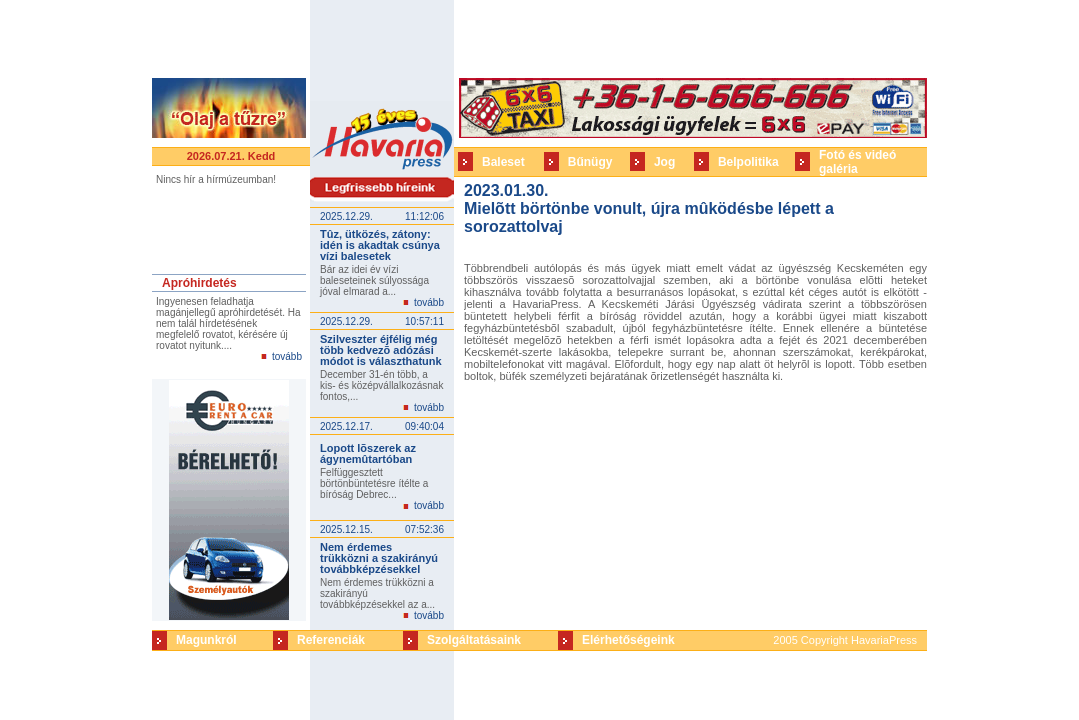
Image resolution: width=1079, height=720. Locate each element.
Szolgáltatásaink (474, 640)
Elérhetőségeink (628, 640)
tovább (287, 356)
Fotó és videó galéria (857, 162)
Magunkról (206, 640)
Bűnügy (590, 162)
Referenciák (331, 640)
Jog (664, 162)
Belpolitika (748, 162)
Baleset (503, 162)
